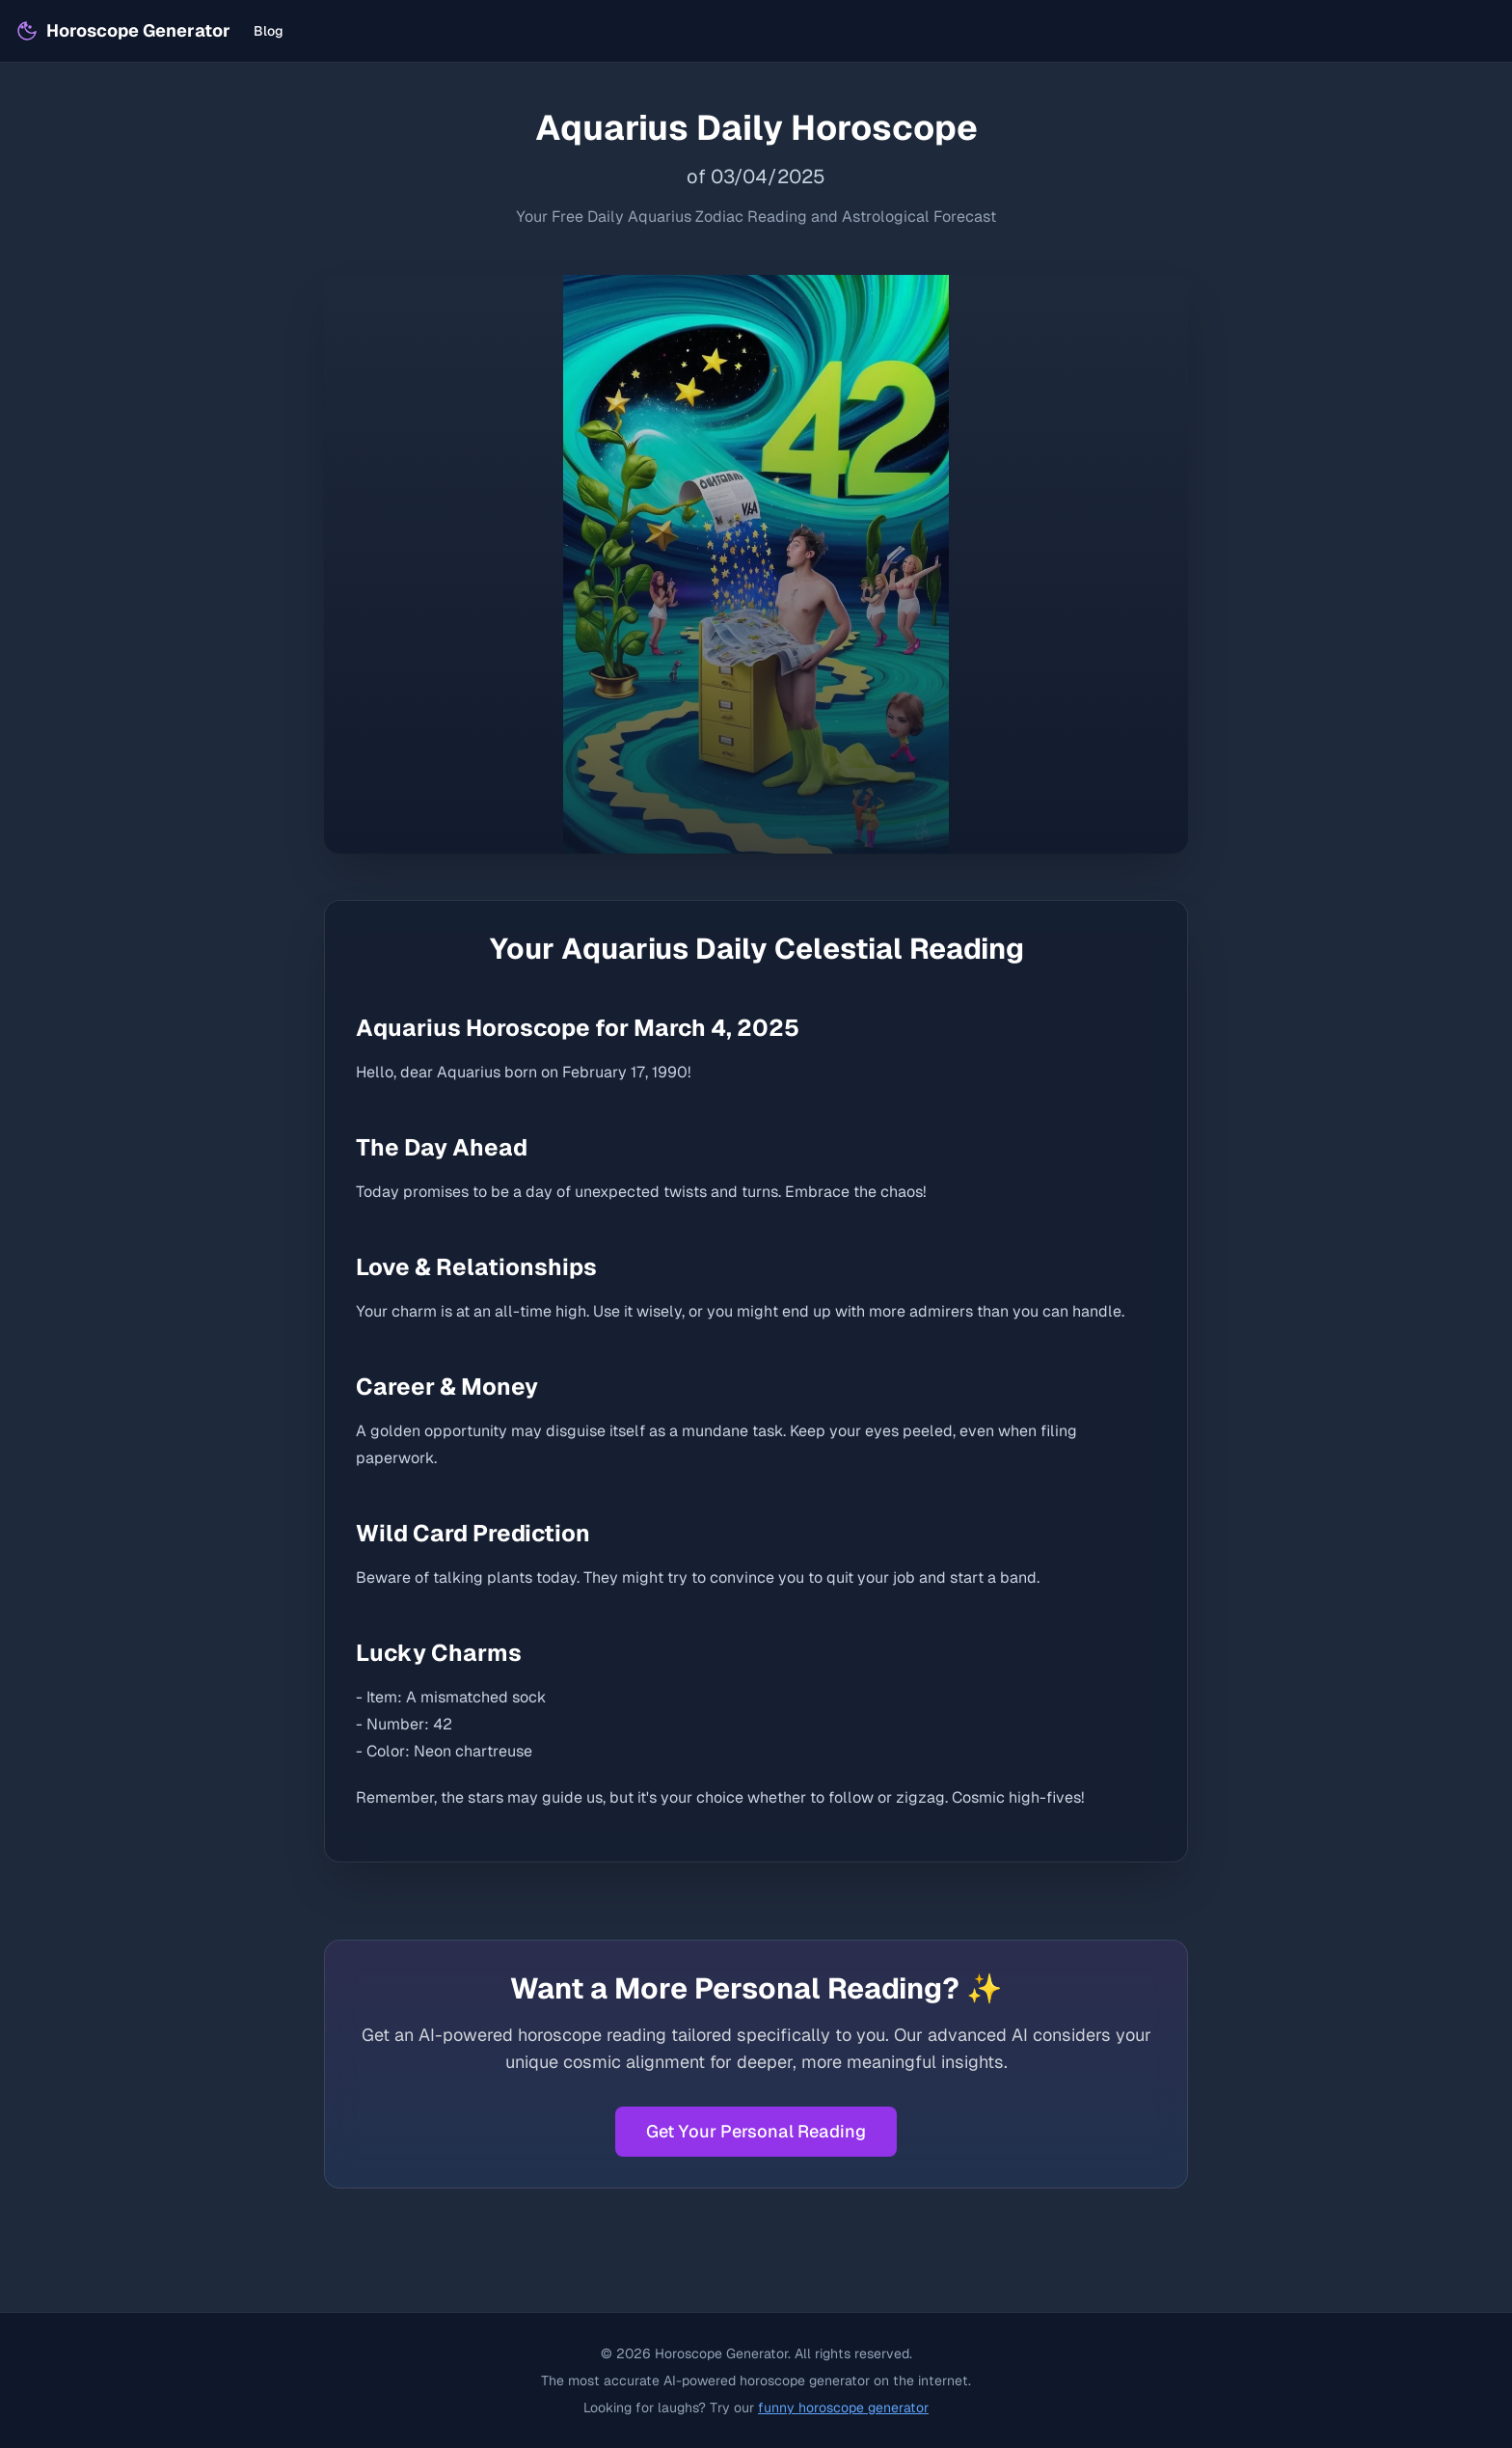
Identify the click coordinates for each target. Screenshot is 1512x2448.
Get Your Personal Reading (756, 2131)
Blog (269, 31)
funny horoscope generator (843, 2407)
